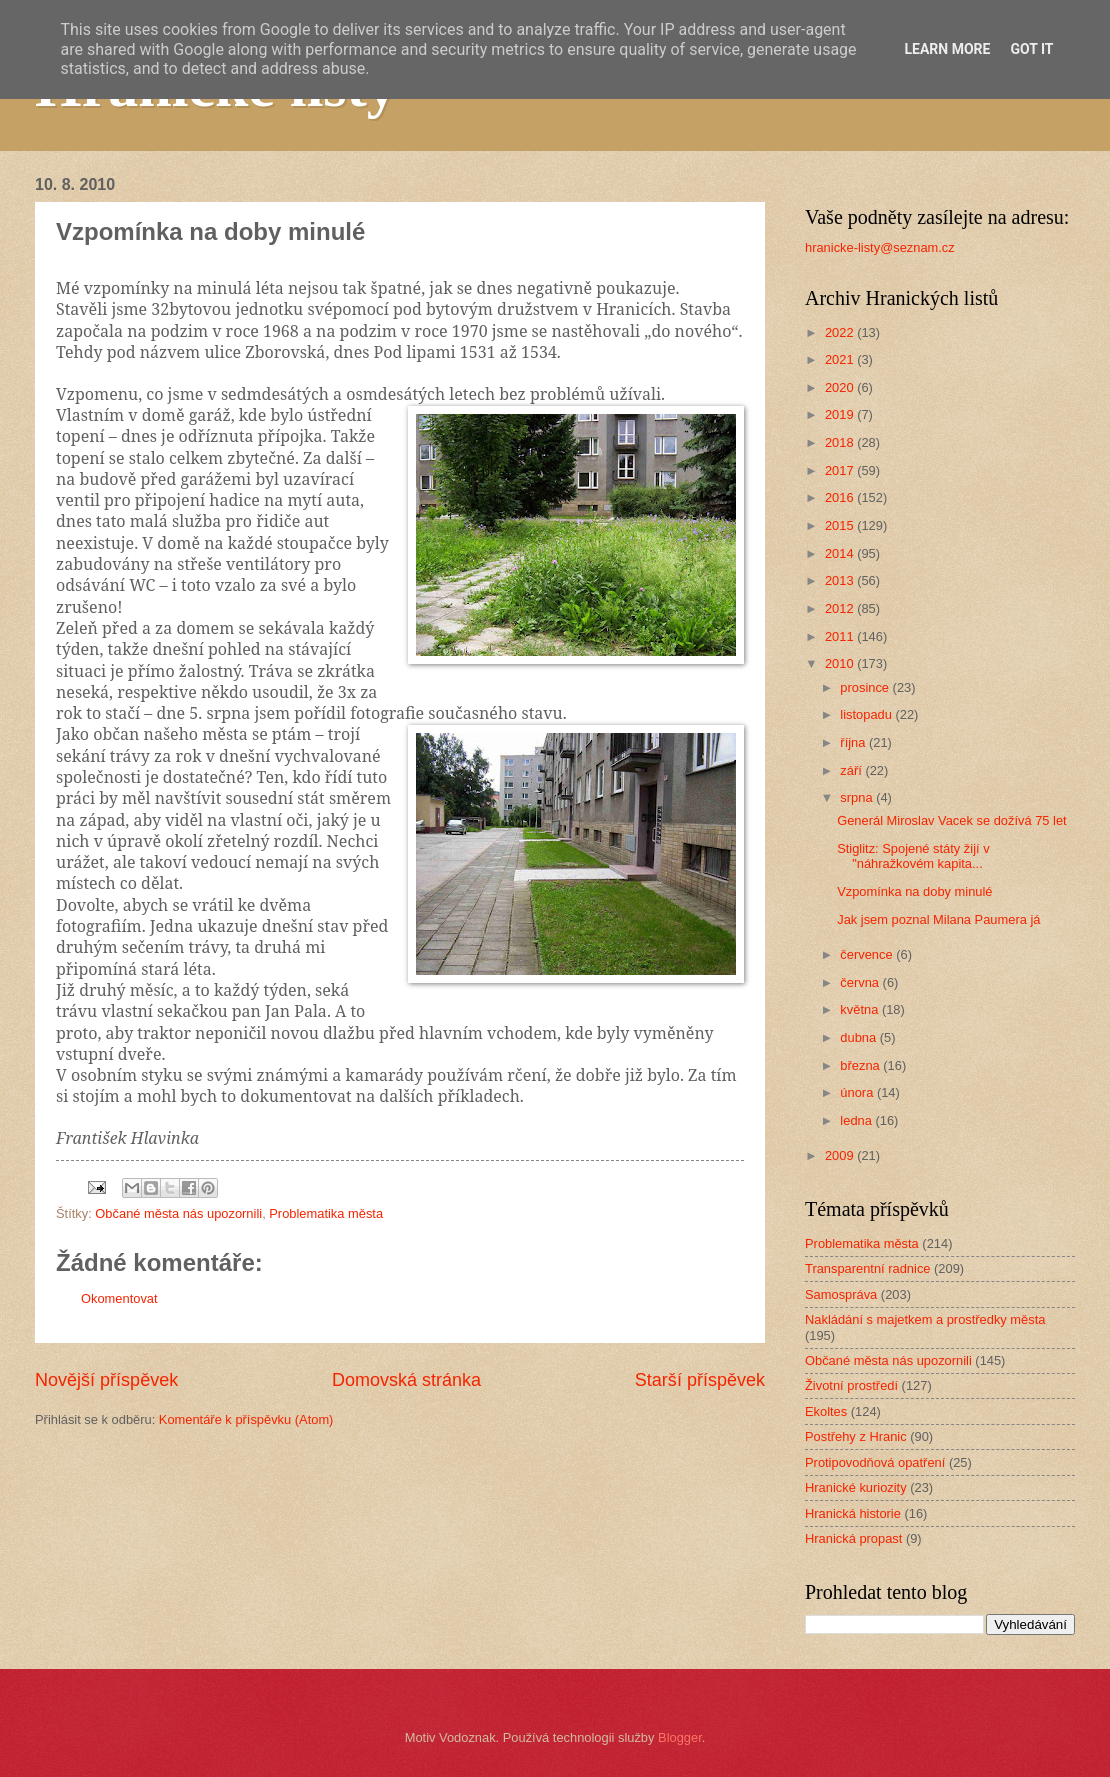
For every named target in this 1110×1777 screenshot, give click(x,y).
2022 (841, 332)
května (861, 1009)
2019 (841, 414)
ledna (857, 1120)
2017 (841, 470)
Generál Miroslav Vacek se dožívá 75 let (951, 820)
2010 (841, 663)
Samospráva (841, 1294)
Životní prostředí (851, 1385)
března (861, 1065)
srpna (858, 797)
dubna (859, 1037)
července (868, 954)
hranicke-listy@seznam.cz (880, 247)
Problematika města (326, 1213)
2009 (841, 1155)
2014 (841, 553)
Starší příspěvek (700, 1380)
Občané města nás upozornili (178, 1213)
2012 (841, 608)
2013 (841, 580)
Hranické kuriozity (856, 1487)
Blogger (680, 1737)
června (861, 982)
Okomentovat (119, 1298)
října (854, 742)
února (858, 1092)
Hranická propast (853, 1538)
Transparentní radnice (867, 1268)
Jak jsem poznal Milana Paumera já (938, 919)
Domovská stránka (406, 1380)
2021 (841, 359)
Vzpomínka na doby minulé (914, 891)
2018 (841, 442)
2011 (841, 636)
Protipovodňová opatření (875, 1462)
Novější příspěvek (106, 1380)
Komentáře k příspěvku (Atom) (246, 1419)
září (852, 770)
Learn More (947, 49)
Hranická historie (853, 1513)
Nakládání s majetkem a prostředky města (925, 1319)
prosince (866, 687)
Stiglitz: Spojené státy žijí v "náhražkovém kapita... (913, 856)
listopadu (867, 714)
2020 (841, 387)
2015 (841, 525)
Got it (1031, 49)
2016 (841, 497)
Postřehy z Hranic (856, 1436)
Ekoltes (826, 1411)
